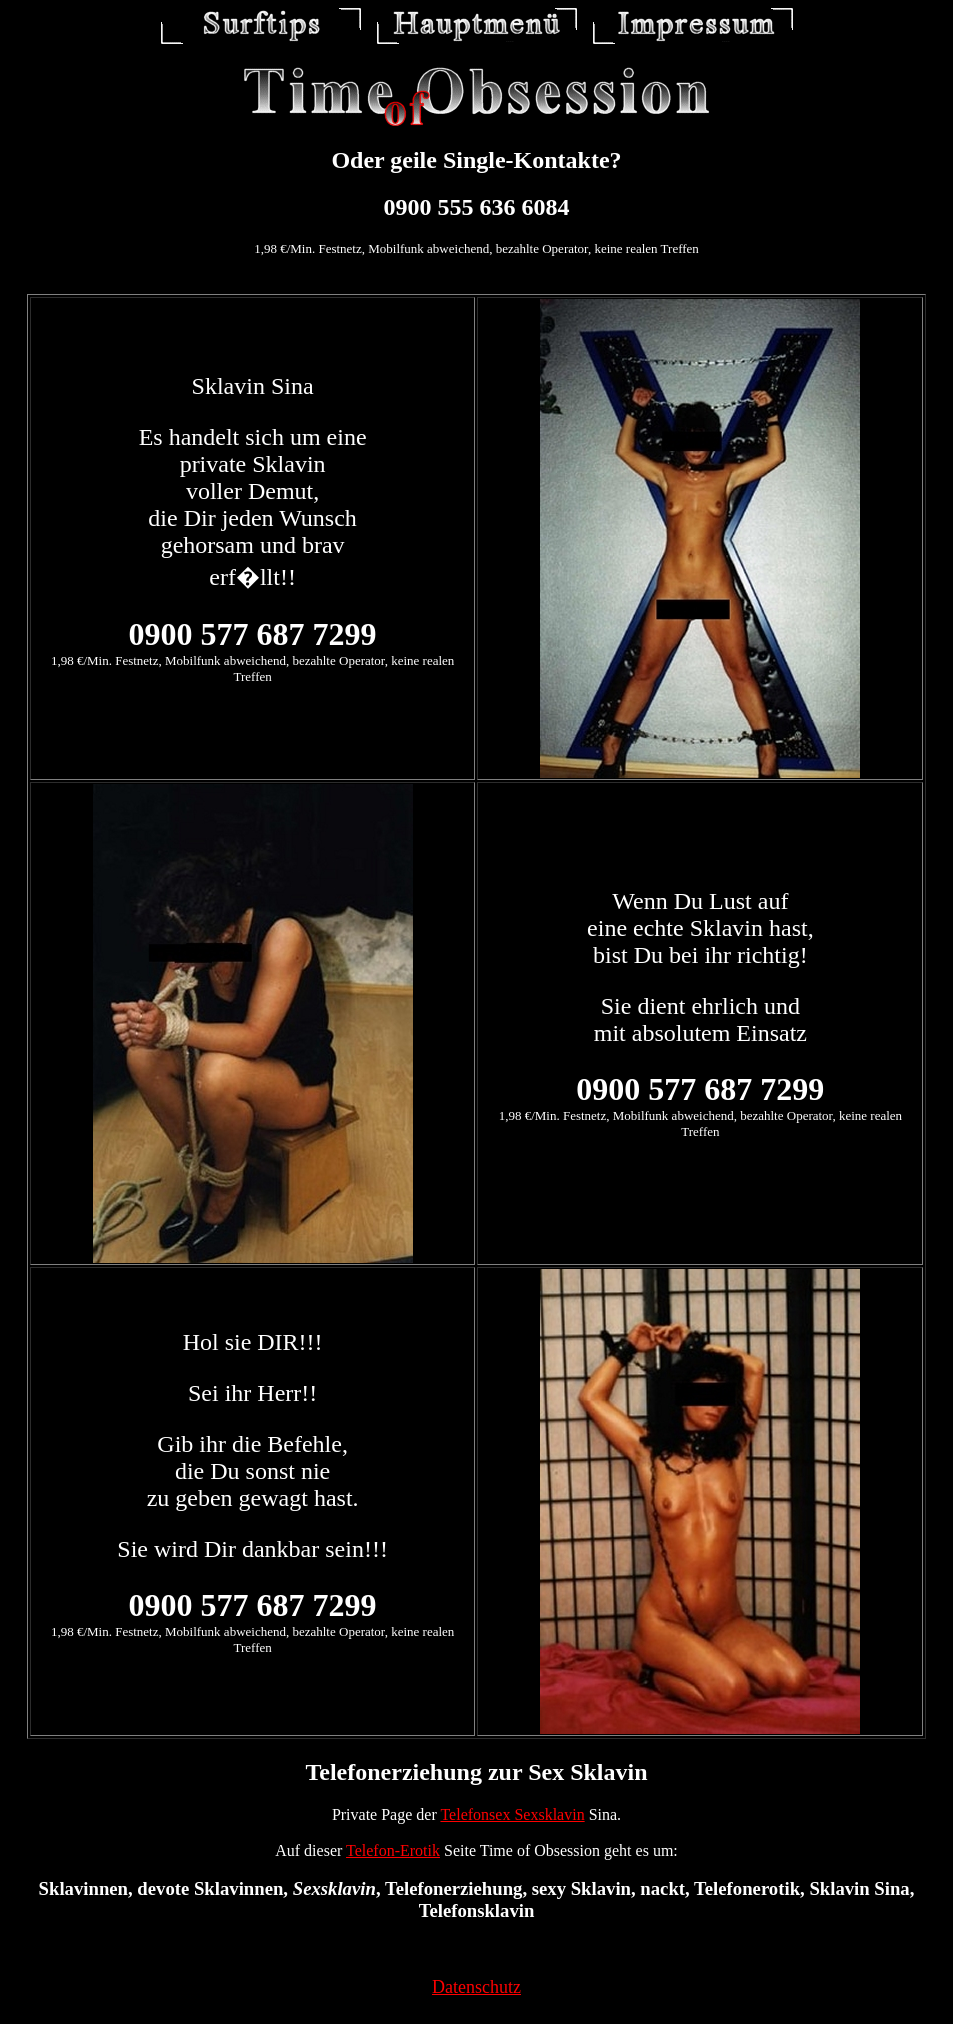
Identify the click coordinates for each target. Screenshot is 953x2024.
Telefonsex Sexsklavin (512, 1814)
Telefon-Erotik (393, 1850)
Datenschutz (476, 1987)
